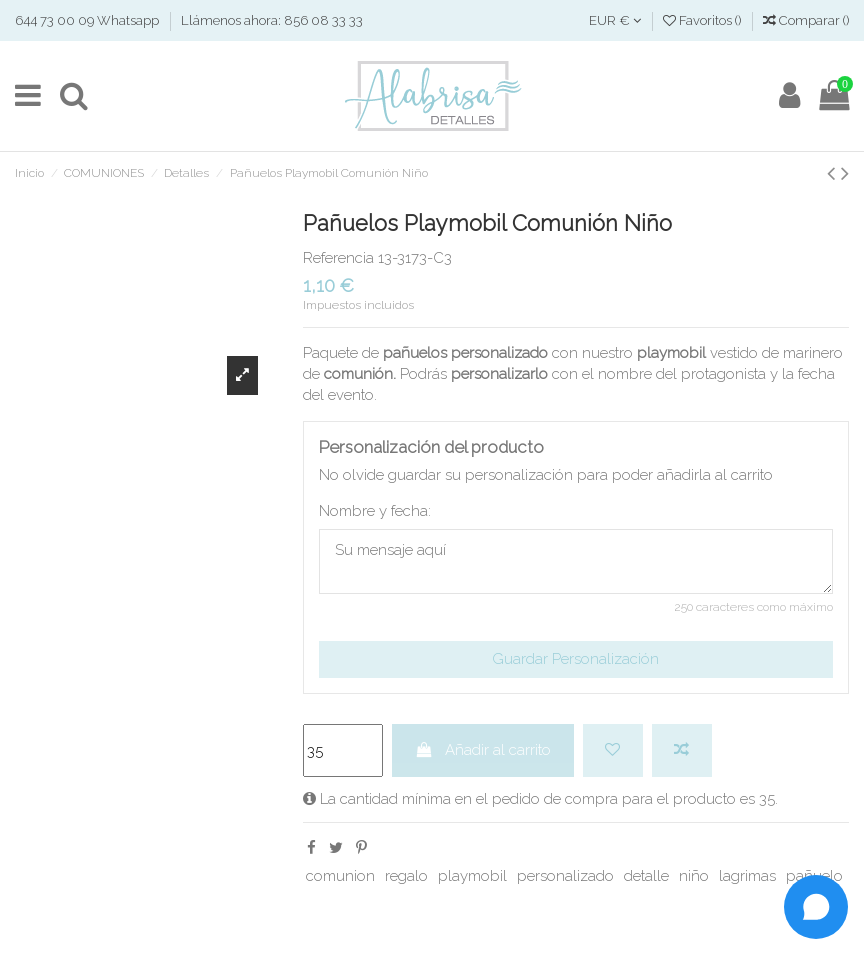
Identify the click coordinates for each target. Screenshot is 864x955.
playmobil (472, 876)
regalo (406, 876)
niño (694, 876)
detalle (646, 876)
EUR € (615, 20)
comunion (340, 876)
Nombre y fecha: (375, 511)
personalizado (565, 876)
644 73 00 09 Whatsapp (88, 20)
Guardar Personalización (575, 659)
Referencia (338, 258)
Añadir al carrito (482, 750)
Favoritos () (703, 20)
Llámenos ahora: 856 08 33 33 (272, 20)
